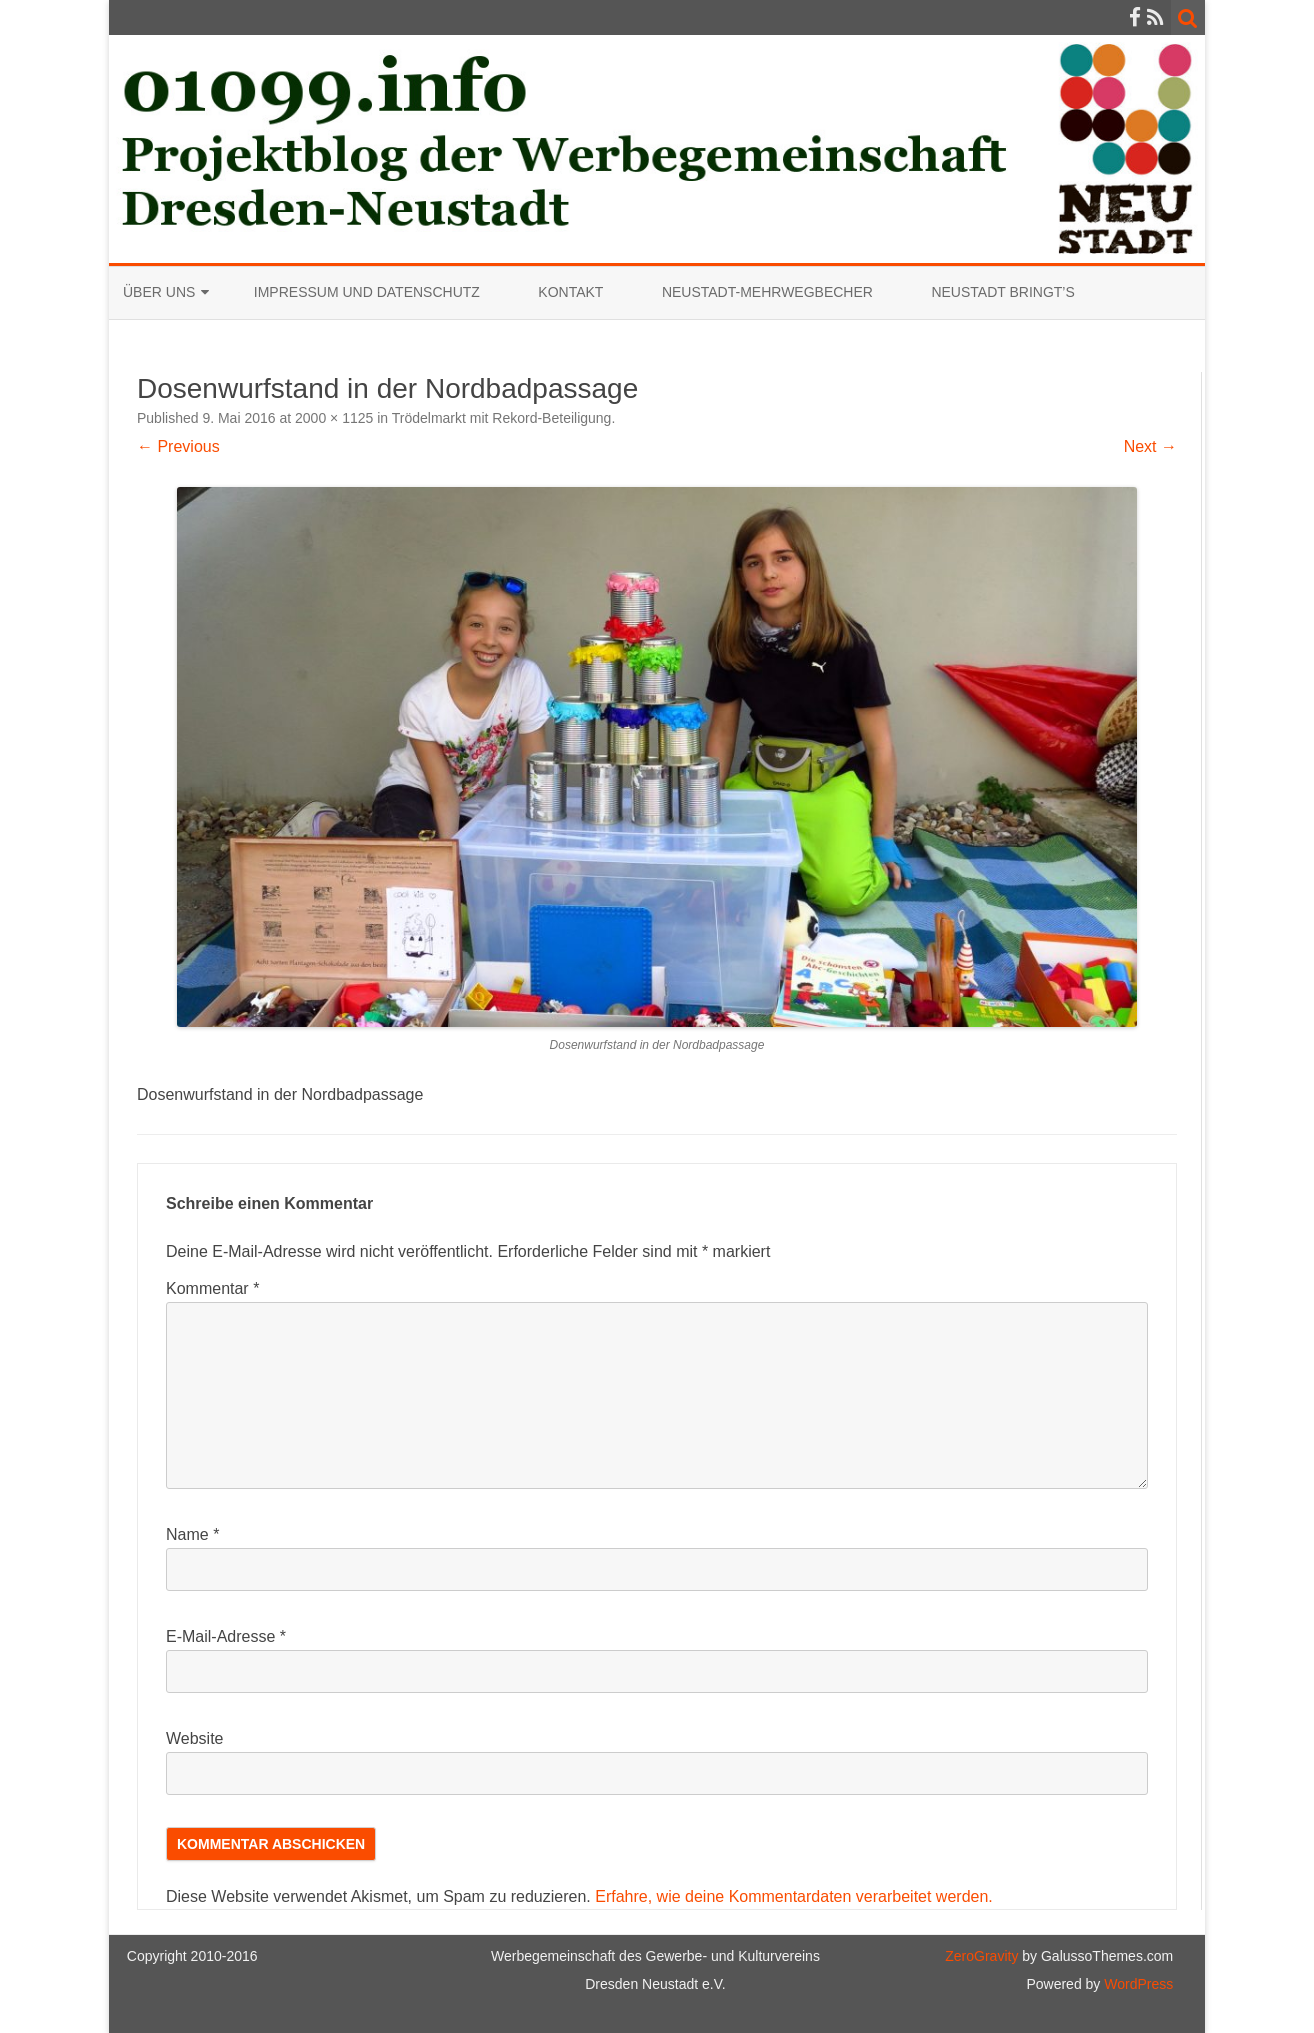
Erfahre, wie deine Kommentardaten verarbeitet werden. (794, 1896)
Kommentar (212, 1288)
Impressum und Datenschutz (367, 292)
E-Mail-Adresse (226, 1636)
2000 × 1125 (334, 418)
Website (195, 1738)
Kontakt (570, 292)
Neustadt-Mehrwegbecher (767, 292)
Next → (1150, 446)
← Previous (178, 446)
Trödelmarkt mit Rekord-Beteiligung (502, 418)
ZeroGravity (981, 1956)
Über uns (159, 292)
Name (192, 1534)
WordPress (1136, 1984)
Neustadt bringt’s (1002, 292)
